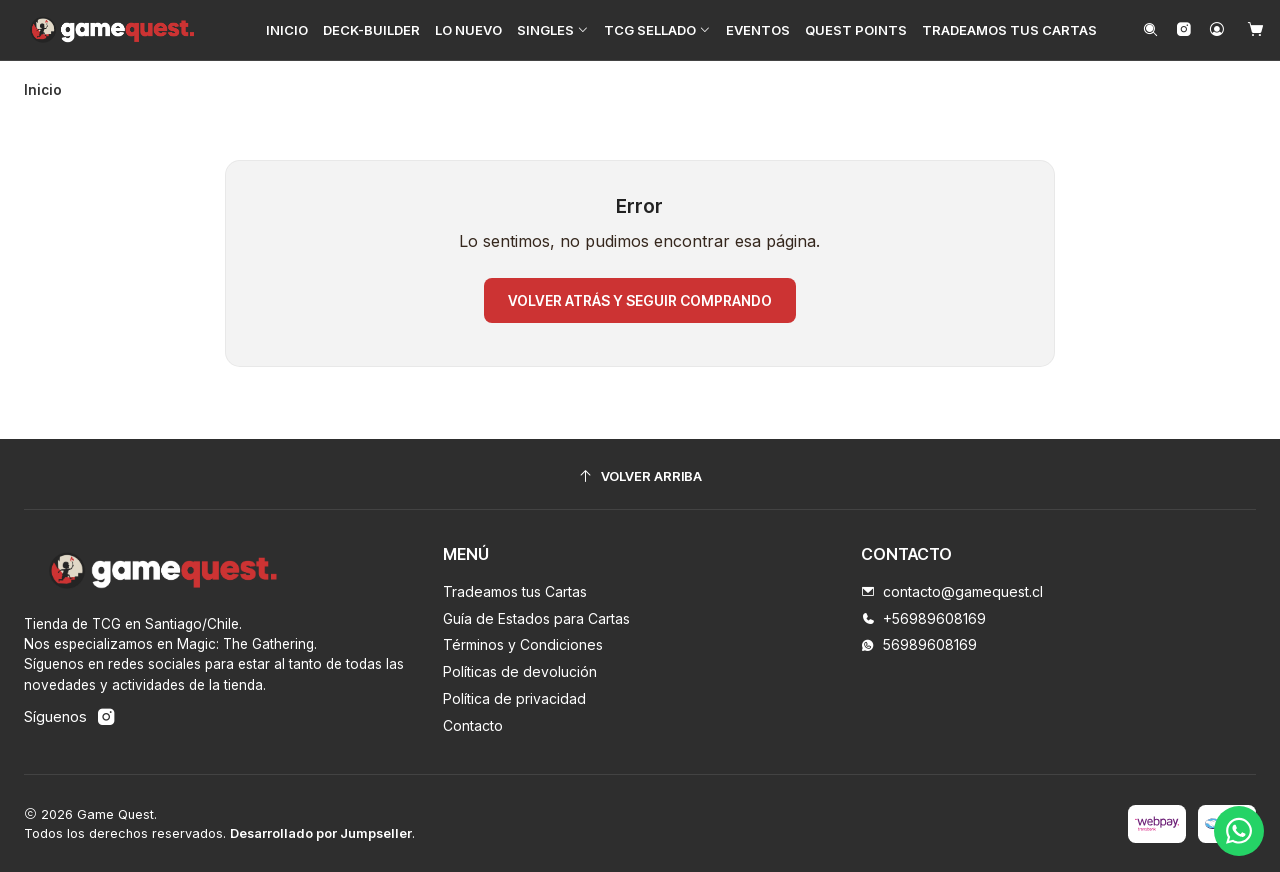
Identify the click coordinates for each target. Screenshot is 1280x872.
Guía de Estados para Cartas (536, 616)
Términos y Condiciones (523, 643)
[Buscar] (1150, 30)
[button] (553, 30)
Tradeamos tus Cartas (515, 590)
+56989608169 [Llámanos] (923, 616)
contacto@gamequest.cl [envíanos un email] (952, 590)
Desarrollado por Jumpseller (321, 832)
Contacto (473, 724)
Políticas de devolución (520, 670)
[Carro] (1255, 30)
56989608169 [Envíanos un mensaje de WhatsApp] (919, 643)
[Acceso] (1217, 30)
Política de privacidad (514, 697)
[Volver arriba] (640, 475)
